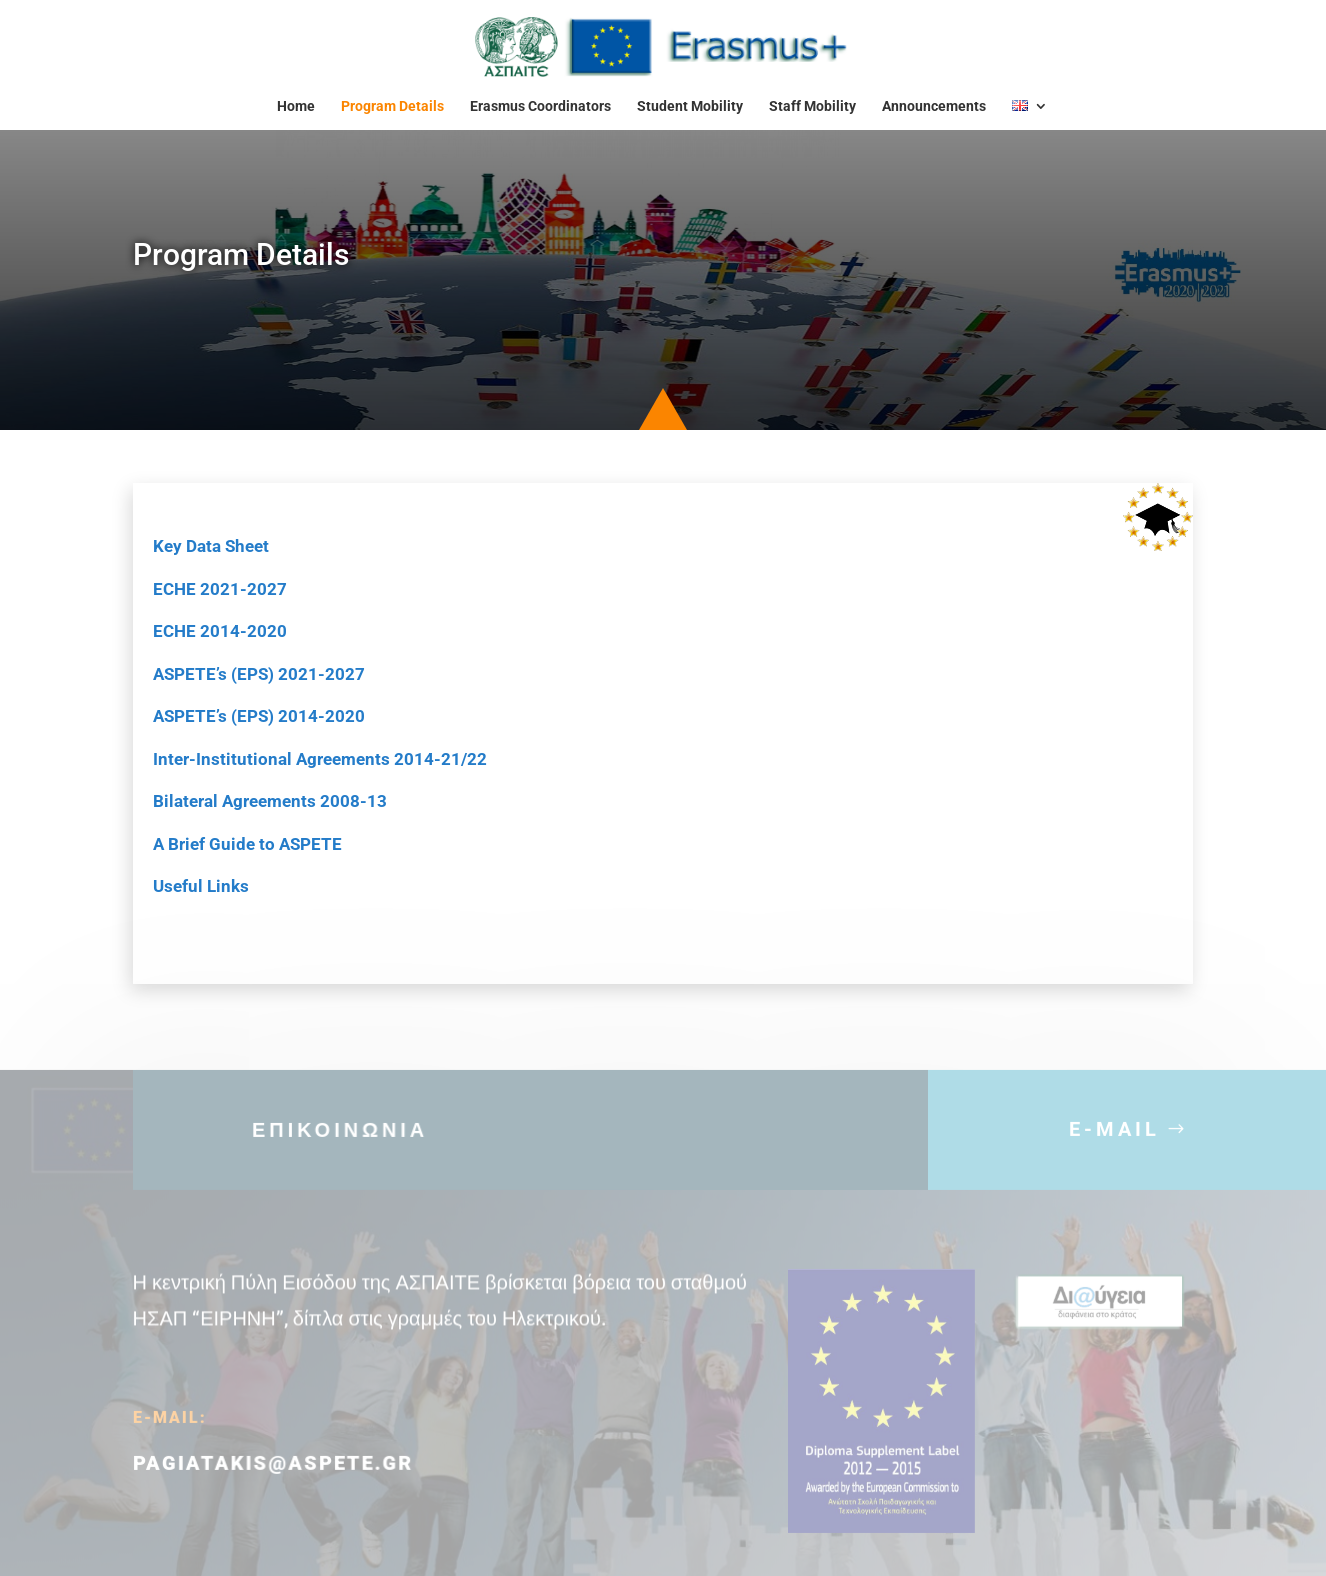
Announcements (934, 106)
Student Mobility (690, 106)
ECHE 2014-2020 (220, 631)
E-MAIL (1114, 1141)
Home (296, 106)
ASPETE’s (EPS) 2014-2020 (259, 716)
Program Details (392, 106)
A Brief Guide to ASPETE (247, 844)
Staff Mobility (812, 106)
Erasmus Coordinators (540, 106)
